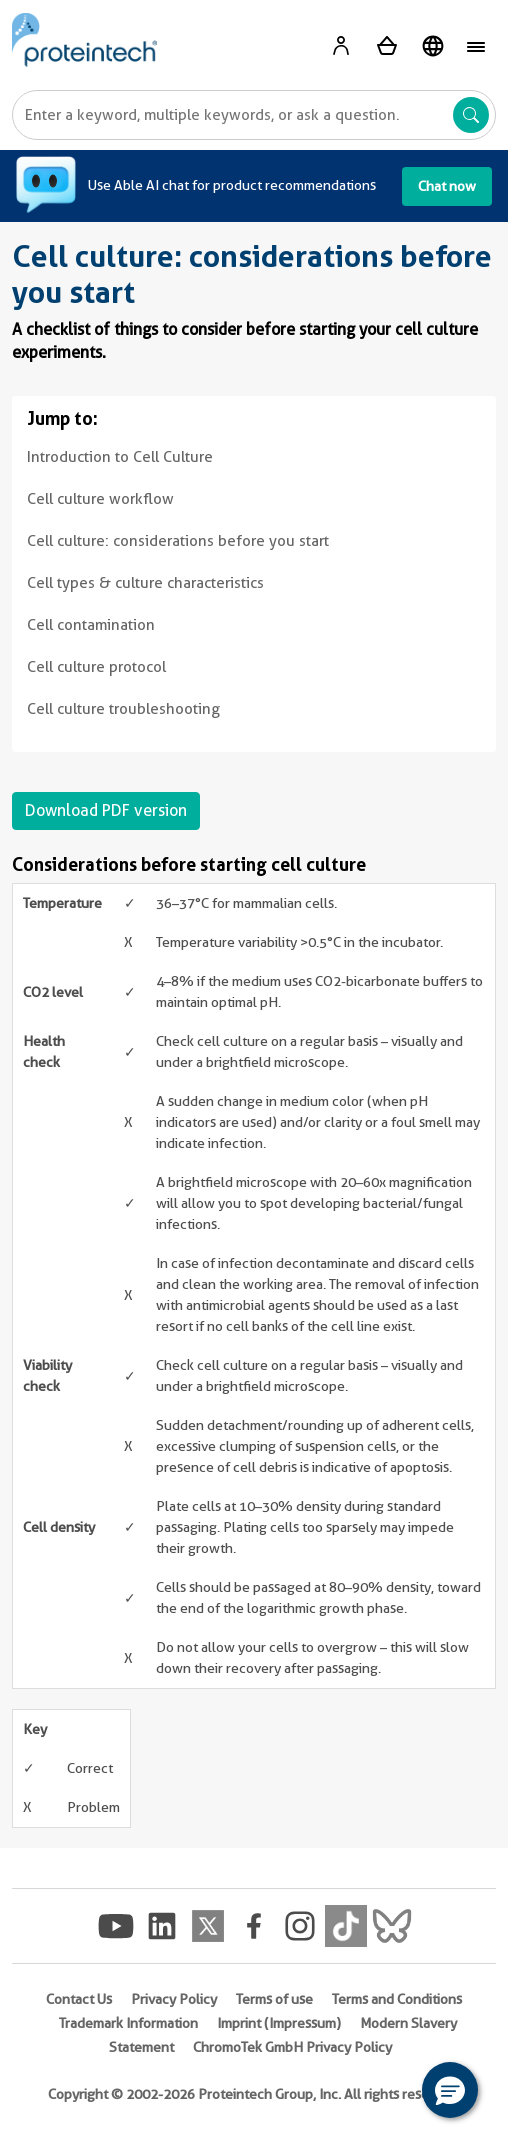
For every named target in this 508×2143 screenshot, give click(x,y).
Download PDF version (106, 810)
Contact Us (79, 1999)
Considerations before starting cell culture (189, 864)
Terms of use (274, 1999)
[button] (450, 2090)
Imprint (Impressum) (279, 2023)
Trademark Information (128, 2023)
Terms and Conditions (397, 1999)
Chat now (447, 186)
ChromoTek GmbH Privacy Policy (292, 2047)
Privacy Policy (174, 1999)
